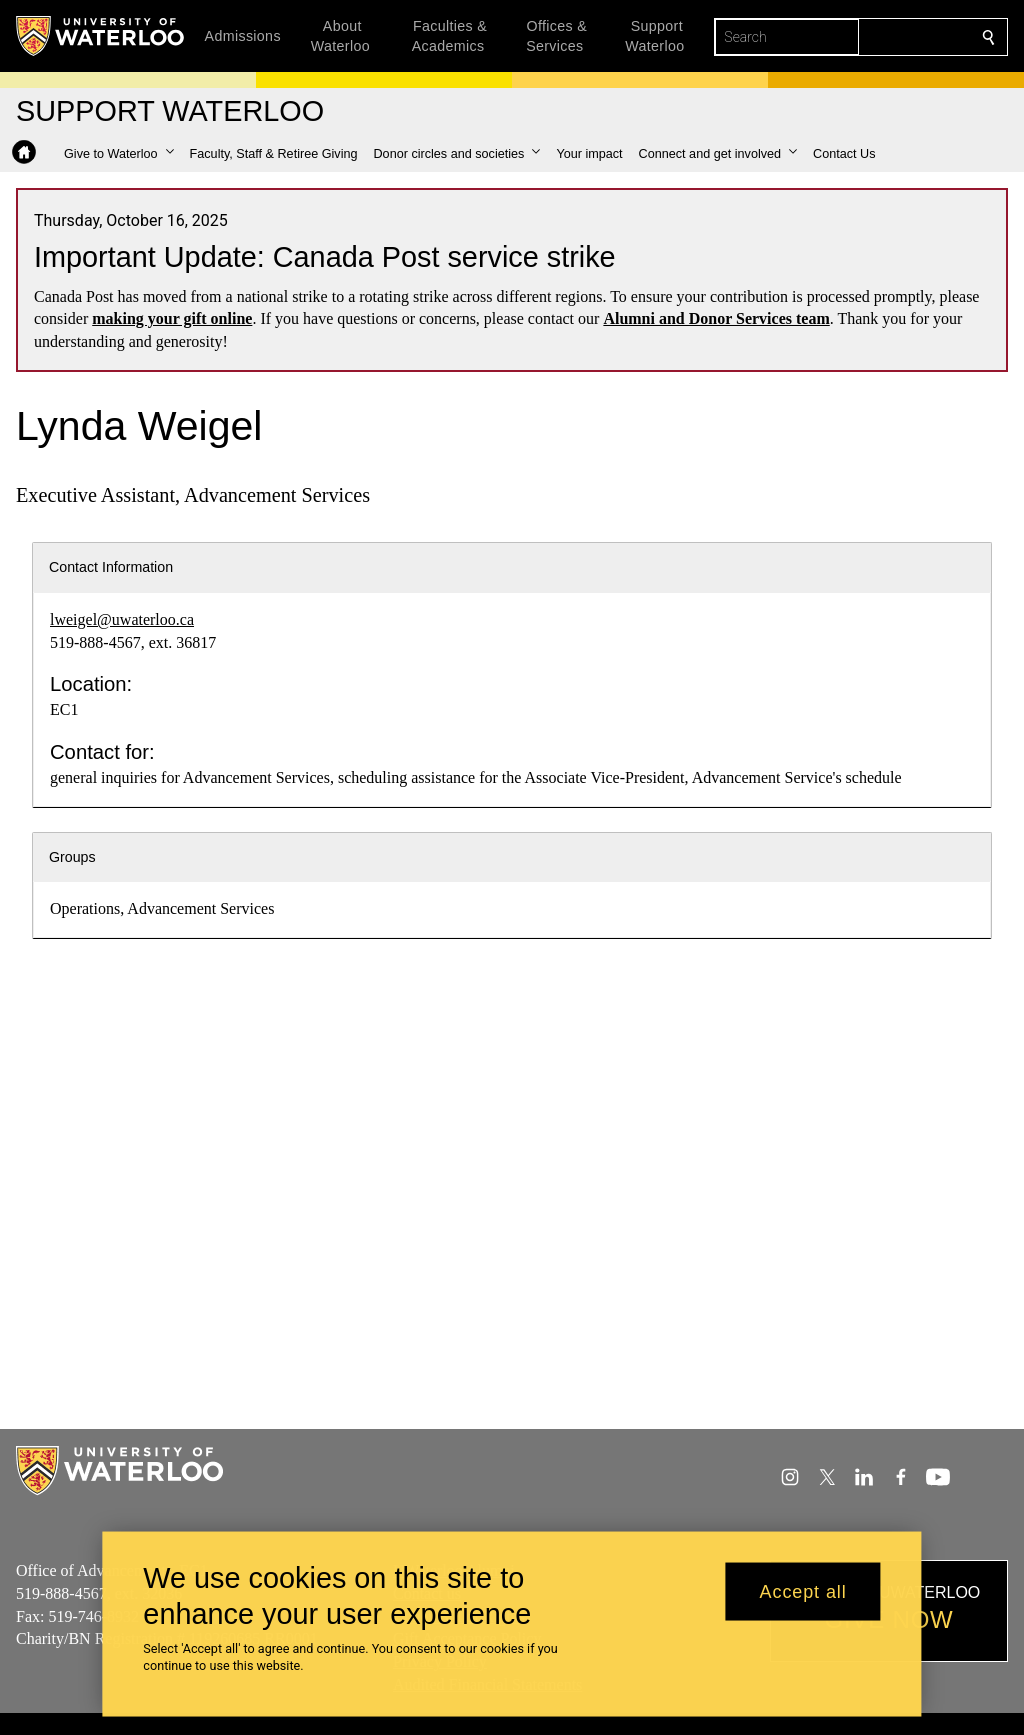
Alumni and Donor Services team (716, 318)
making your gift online (172, 318)
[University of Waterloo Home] (101, 36)
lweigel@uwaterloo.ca (122, 619)
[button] (119, 154)
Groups (72, 857)
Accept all (803, 1591)
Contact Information (111, 567)
